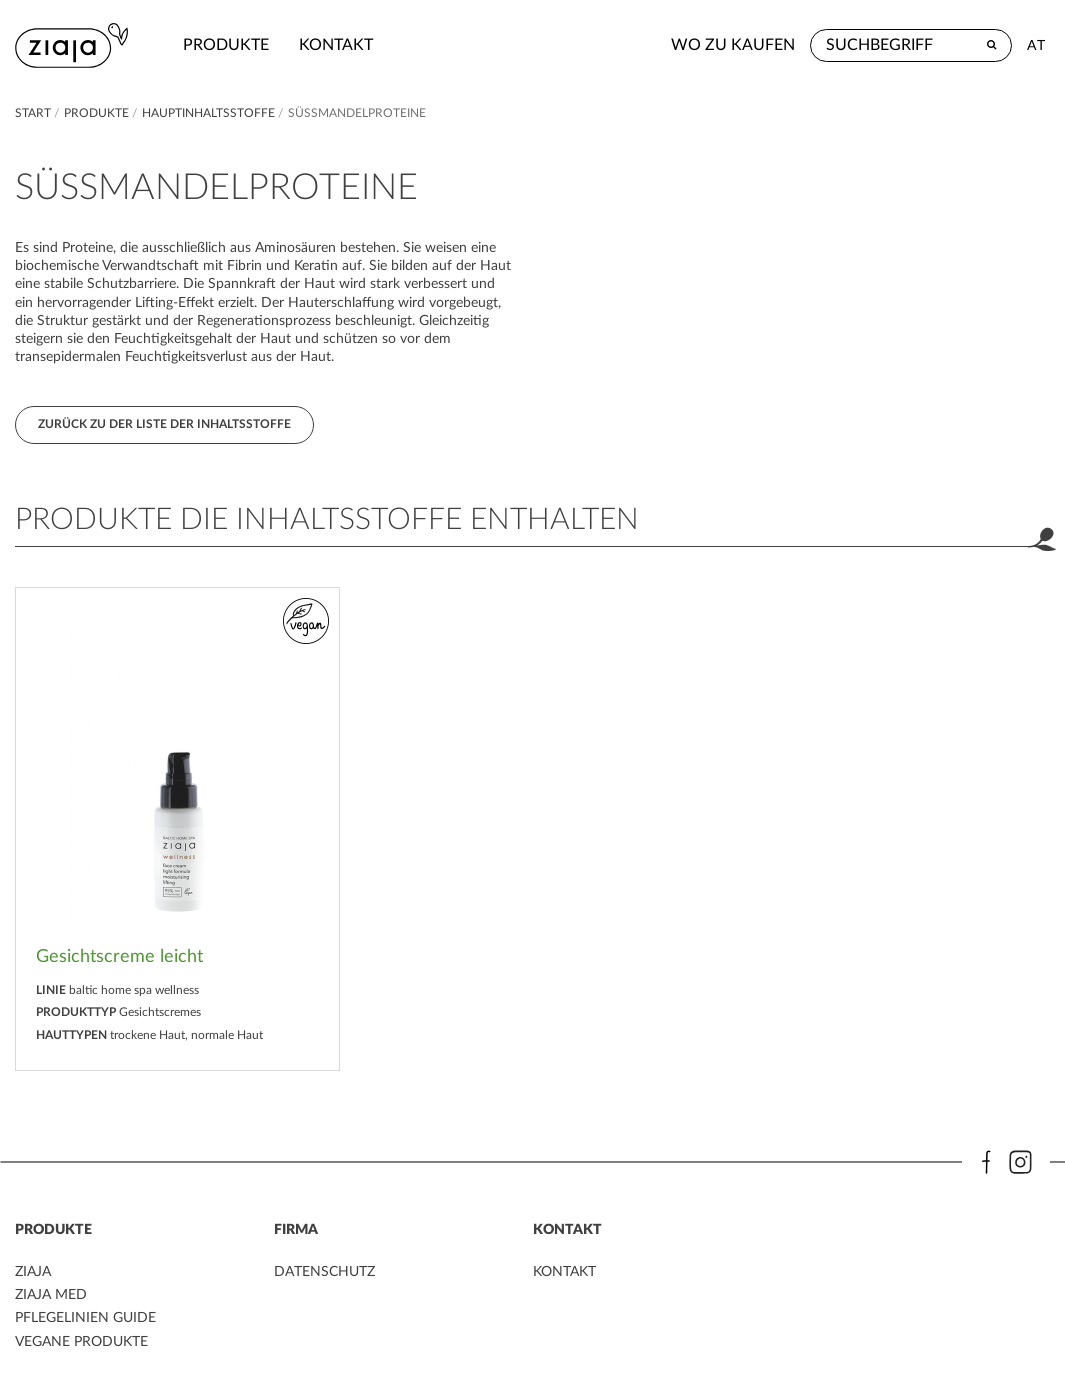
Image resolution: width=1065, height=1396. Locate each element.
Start (34, 113)
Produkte (226, 45)
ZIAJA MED (51, 1295)
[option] (177, 829)
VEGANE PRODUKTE (81, 1342)
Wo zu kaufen (733, 45)
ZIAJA (33, 1272)
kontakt (336, 45)
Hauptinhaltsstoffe (210, 113)
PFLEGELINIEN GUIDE (85, 1318)
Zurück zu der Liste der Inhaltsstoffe (164, 424)
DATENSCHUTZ (324, 1272)
